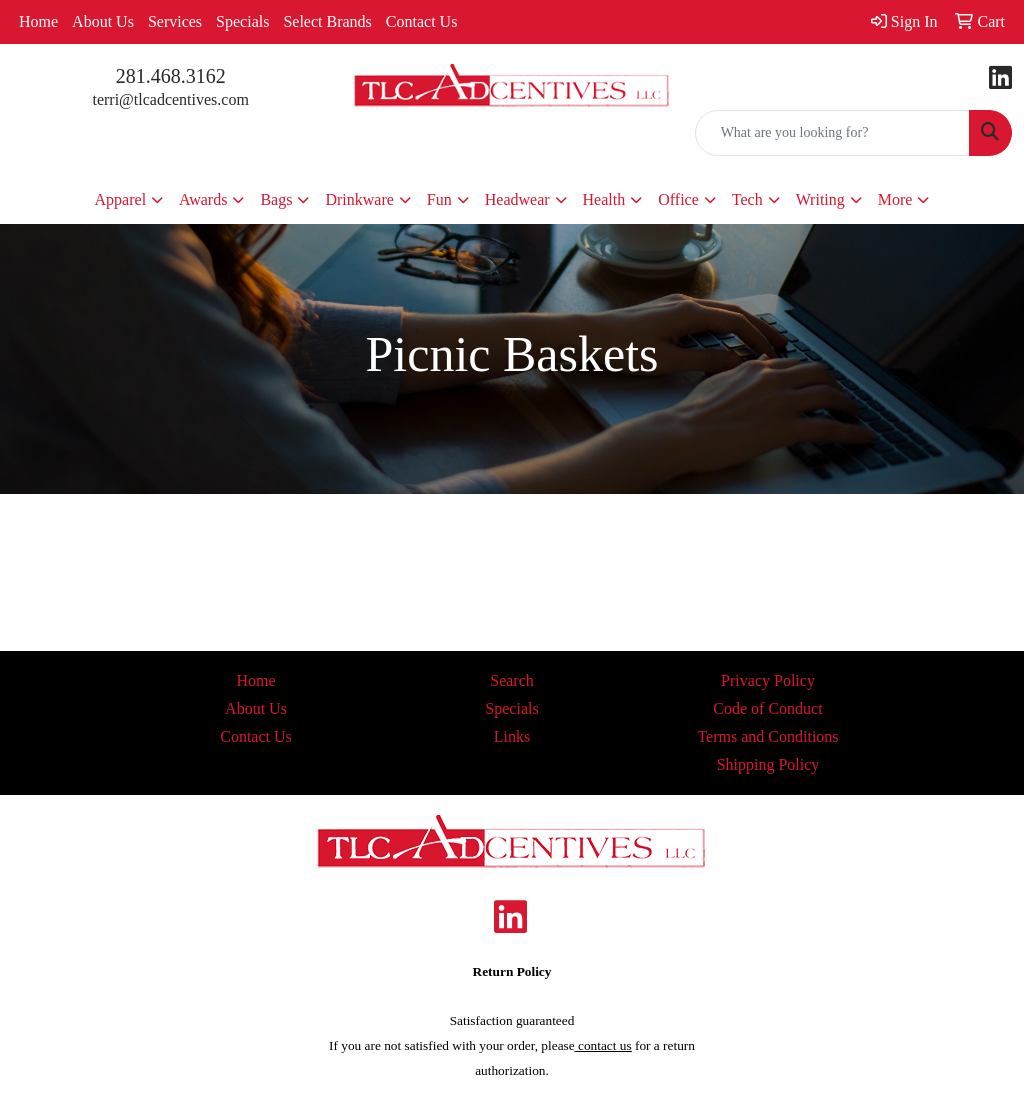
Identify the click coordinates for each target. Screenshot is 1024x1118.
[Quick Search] (832, 133)
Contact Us (422, 21)
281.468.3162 (171, 76)
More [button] (895, 199)
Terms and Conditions (767, 736)
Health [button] (604, 199)
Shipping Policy (768, 764)
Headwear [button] (517, 199)
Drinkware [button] (359, 199)
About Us (103, 21)
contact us (603, 1045)
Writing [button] (820, 199)
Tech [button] (747, 199)
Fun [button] (439, 199)
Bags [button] (276, 199)
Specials (242, 21)
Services (175, 21)
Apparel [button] (121, 199)
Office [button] (678, 199)
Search (512, 680)
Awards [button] (203, 199)
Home (38, 21)
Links (512, 736)
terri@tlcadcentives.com (170, 99)
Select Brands (327, 21)
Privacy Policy (768, 680)
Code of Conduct (767, 708)
